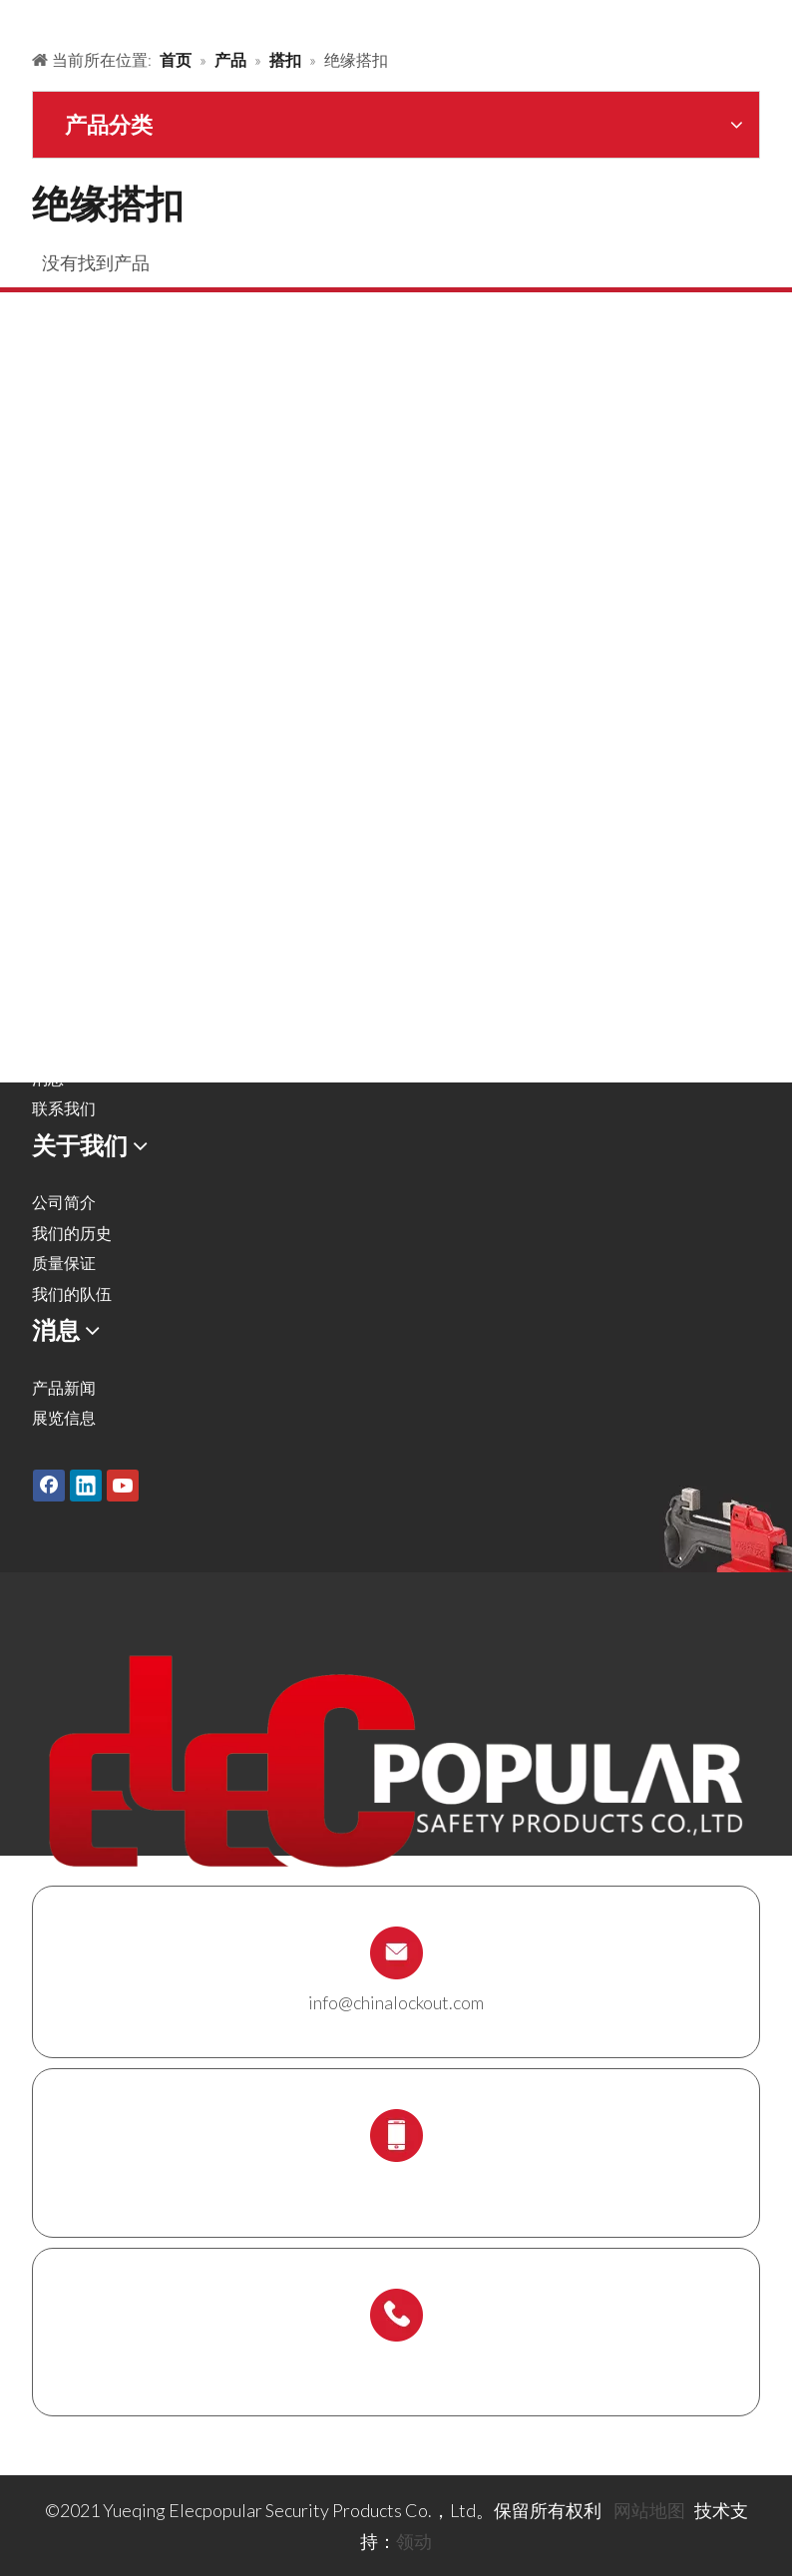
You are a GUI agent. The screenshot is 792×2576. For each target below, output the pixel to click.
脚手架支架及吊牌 (96, 800)
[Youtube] (123, 1486)
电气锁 (56, 648)
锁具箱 (56, 739)
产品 (48, 925)
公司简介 (64, 1201)
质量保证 (64, 1262)
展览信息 (64, 1417)
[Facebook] (49, 1486)
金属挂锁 (64, 465)
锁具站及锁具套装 (96, 770)
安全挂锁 (64, 434)
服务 (48, 1017)
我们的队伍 (72, 1293)
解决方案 (64, 955)
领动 (414, 2541)
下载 (48, 1047)
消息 (48, 1078)
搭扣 (48, 496)
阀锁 (48, 526)
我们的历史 (72, 1232)
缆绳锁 (56, 709)
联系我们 (64, 1107)
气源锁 (56, 557)
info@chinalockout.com (396, 2002)
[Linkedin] (86, 1486)
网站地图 (649, 2510)
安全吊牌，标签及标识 (112, 678)
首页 (48, 894)
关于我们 (64, 986)
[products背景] (16, 18)
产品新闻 (64, 1387)
